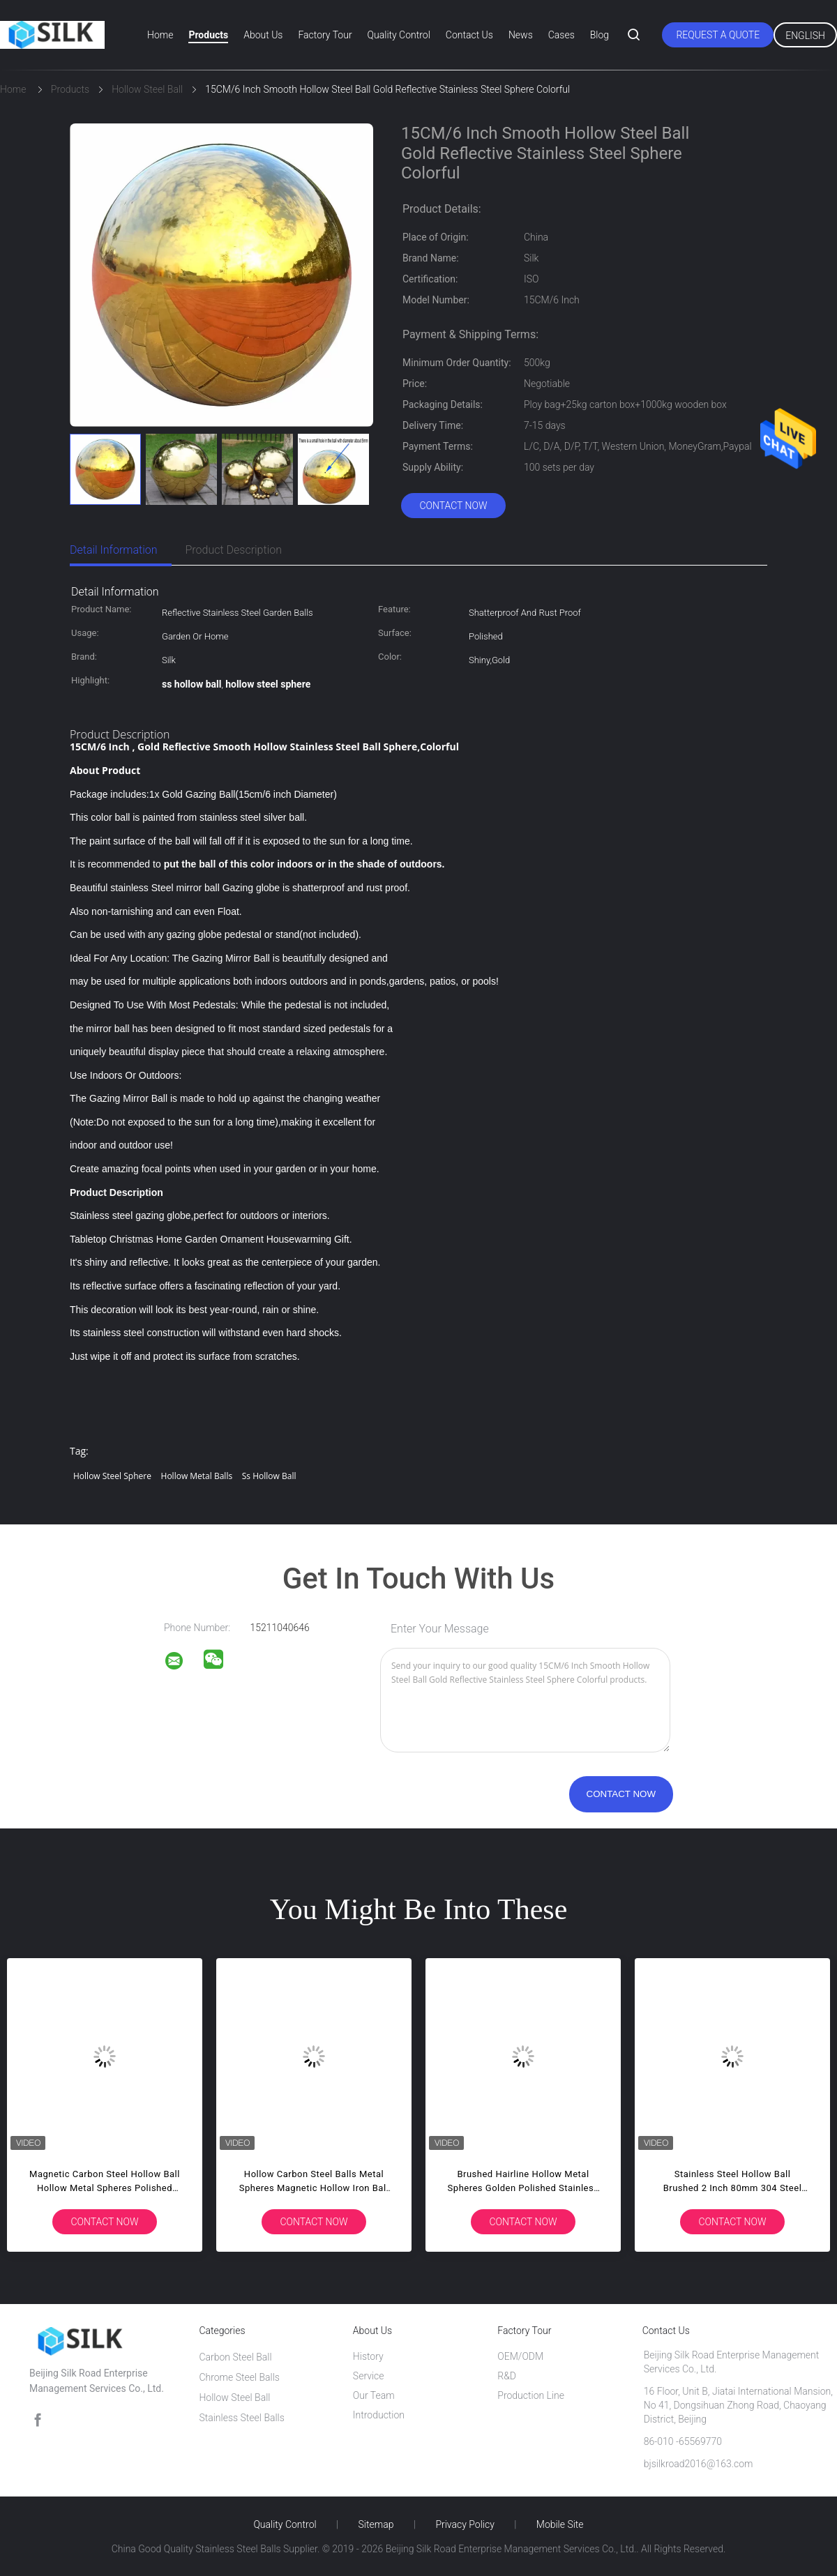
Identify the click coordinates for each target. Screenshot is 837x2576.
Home (160, 34)
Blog (599, 34)
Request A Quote (718, 34)
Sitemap (376, 2524)
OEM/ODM (520, 2356)
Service (368, 2375)
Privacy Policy (464, 2524)
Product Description (234, 549)
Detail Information (114, 549)
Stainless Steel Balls (241, 2417)
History (368, 2356)
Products (208, 34)
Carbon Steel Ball (235, 2357)
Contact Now (453, 505)
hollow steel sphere (112, 1476)
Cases (561, 34)
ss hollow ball (269, 1476)
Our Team (374, 2395)
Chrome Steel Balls (239, 2377)
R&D (506, 2375)
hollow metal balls (197, 1476)
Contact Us (469, 34)
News (520, 34)
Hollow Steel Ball (234, 2397)
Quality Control (399, 34)
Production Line (530, 2395)
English (805, 35)
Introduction (379, 2414)
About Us (262, 34)
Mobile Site (560, 2524)
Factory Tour (325, 34)
